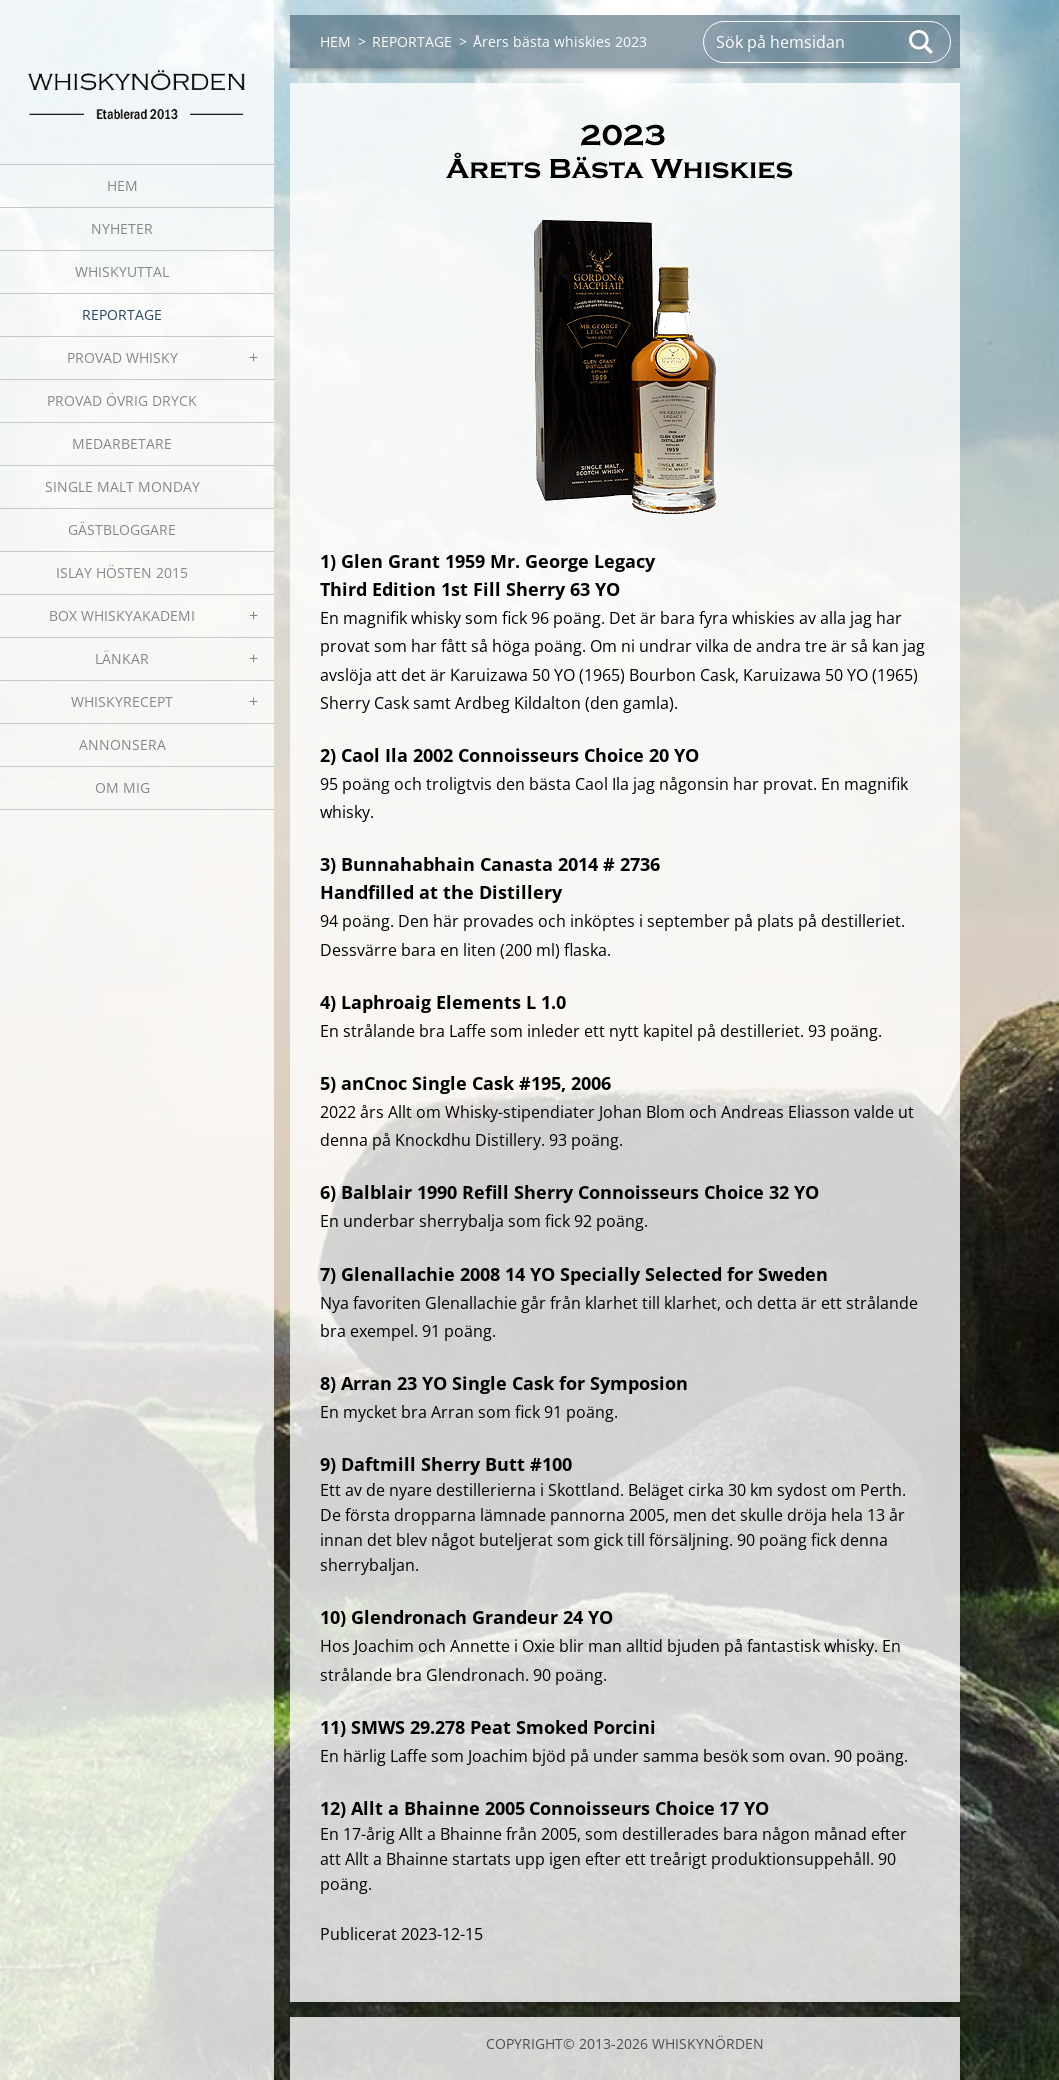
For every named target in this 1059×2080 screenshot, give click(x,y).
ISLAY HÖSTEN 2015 (122, 572)
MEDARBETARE (122, 443)
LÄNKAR (122, 658)
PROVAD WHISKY (122, 357)
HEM (122, 185)
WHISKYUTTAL (122, 271)
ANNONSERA (122, 744)
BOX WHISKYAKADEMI (122, 615)
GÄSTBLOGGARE (122, 529)
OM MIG (122, 787)
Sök (922, 42)
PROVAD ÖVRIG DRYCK (122, 400)
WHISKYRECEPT (122, 701)
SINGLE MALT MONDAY (122, 486)
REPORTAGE (122, 314)
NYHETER (122, 228)
